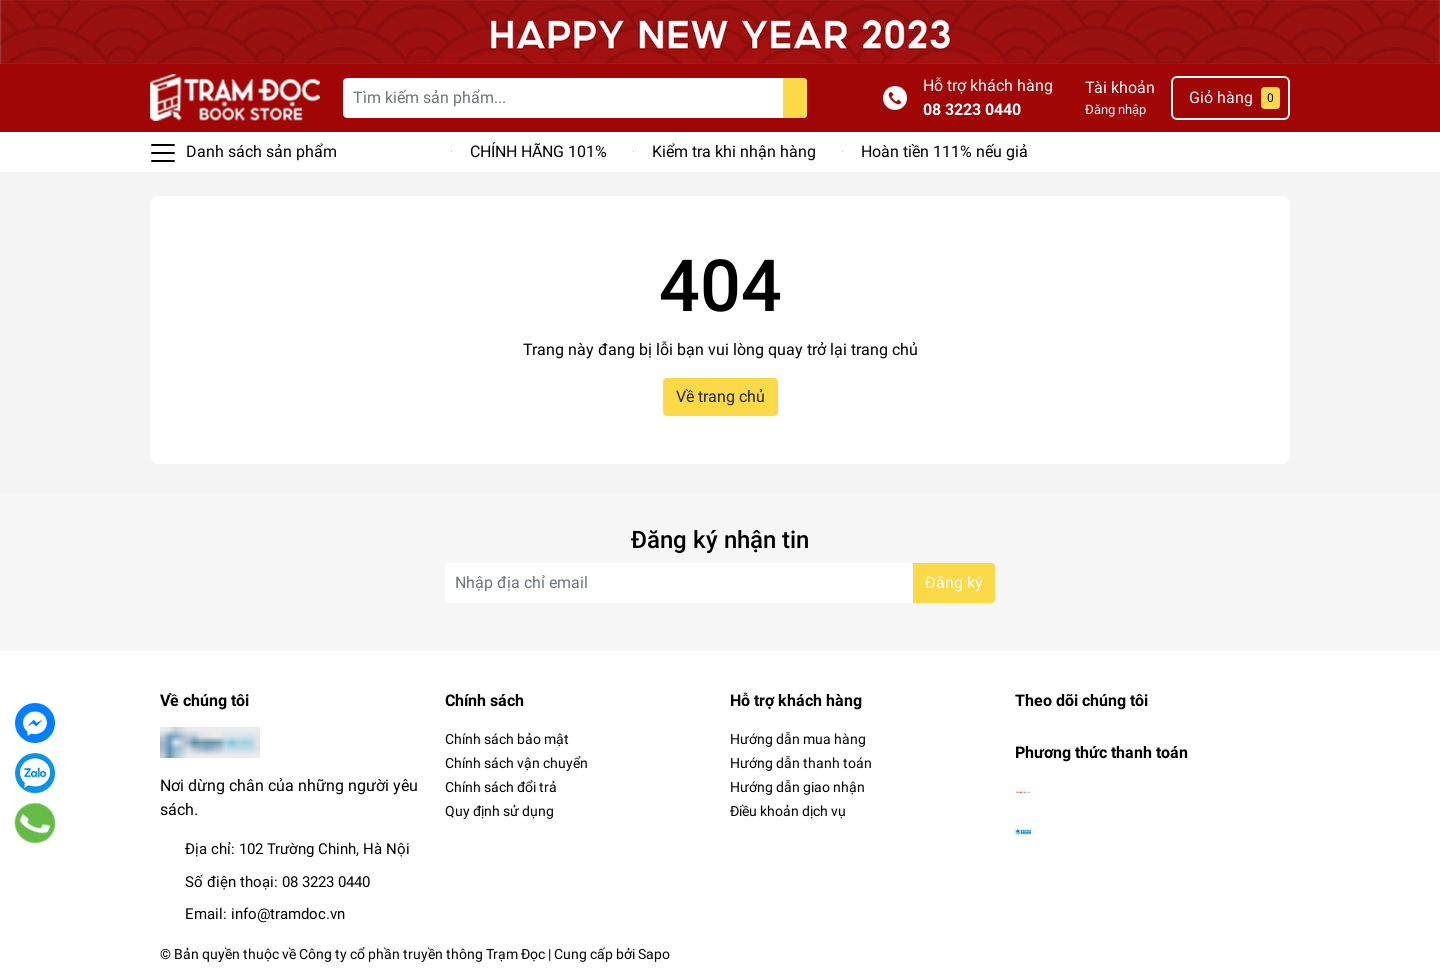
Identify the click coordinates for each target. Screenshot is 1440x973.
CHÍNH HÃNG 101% (538, 151)
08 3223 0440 (972, 109)
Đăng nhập (1115, 109)
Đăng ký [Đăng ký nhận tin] (954, 582)
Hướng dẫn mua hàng (798, 739)
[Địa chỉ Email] (720, 583)
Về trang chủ (720, 396)
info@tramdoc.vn (288, 914)
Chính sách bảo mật (507, 739)
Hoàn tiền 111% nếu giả (944, 151)
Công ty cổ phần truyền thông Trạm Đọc (422, 954)
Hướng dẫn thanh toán (801, 763)
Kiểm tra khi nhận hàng (734, 151)
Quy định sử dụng (499, 811)
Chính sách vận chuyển (516, 763)
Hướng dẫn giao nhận (797, 787)
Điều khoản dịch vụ (788, 811)
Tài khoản (1120, 87)
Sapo (654, 954)
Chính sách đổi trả (501, 787)
